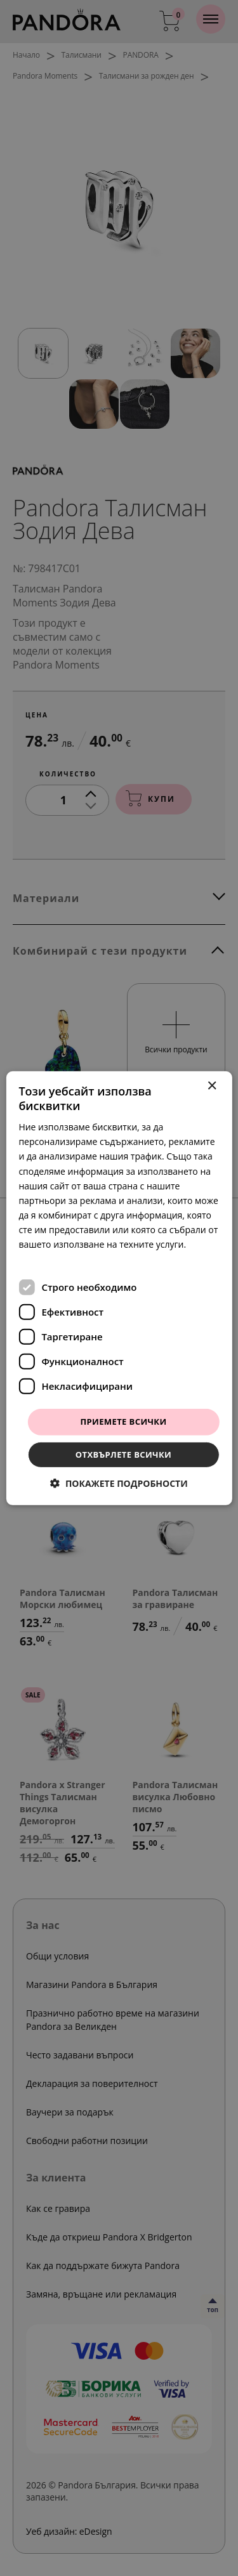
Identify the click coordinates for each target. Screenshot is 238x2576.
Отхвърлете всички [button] (123, 1454)
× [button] (211, 1085)
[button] (118, 1483)
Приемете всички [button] (123, 1421)
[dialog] (119, 1288)
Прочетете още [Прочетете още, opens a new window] (51, 1259)
